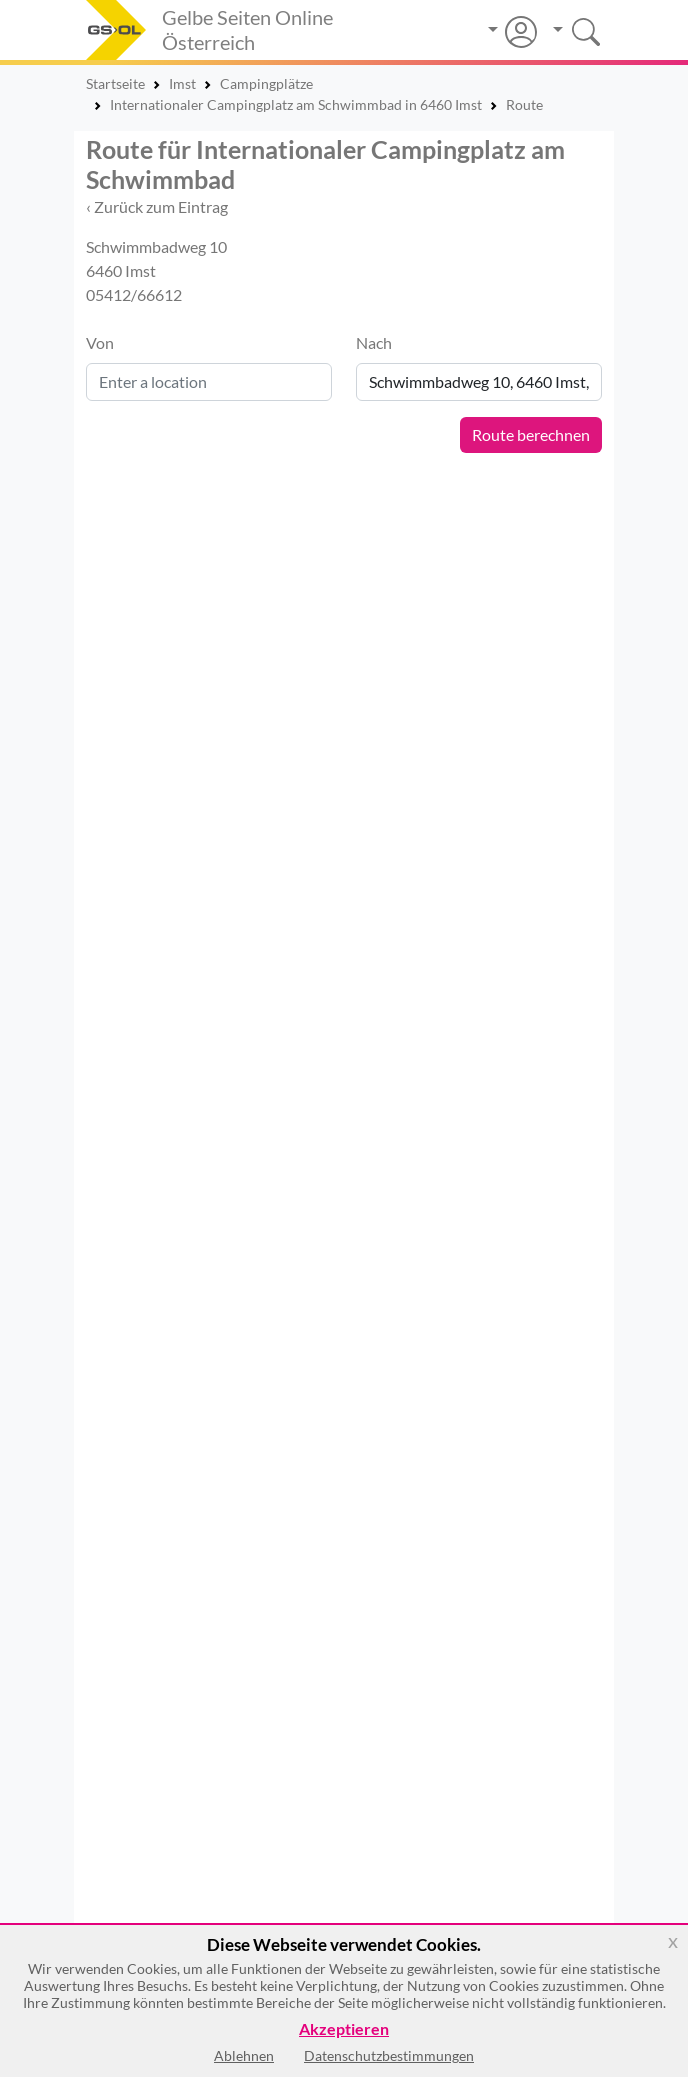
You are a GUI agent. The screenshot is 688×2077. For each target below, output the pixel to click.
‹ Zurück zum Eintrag (157, 206)
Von (100, 342)
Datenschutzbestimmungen (389, 2055)
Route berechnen (531, 434)
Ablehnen (244, 2055)
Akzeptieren (344, 2029)
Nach (374, 342)
